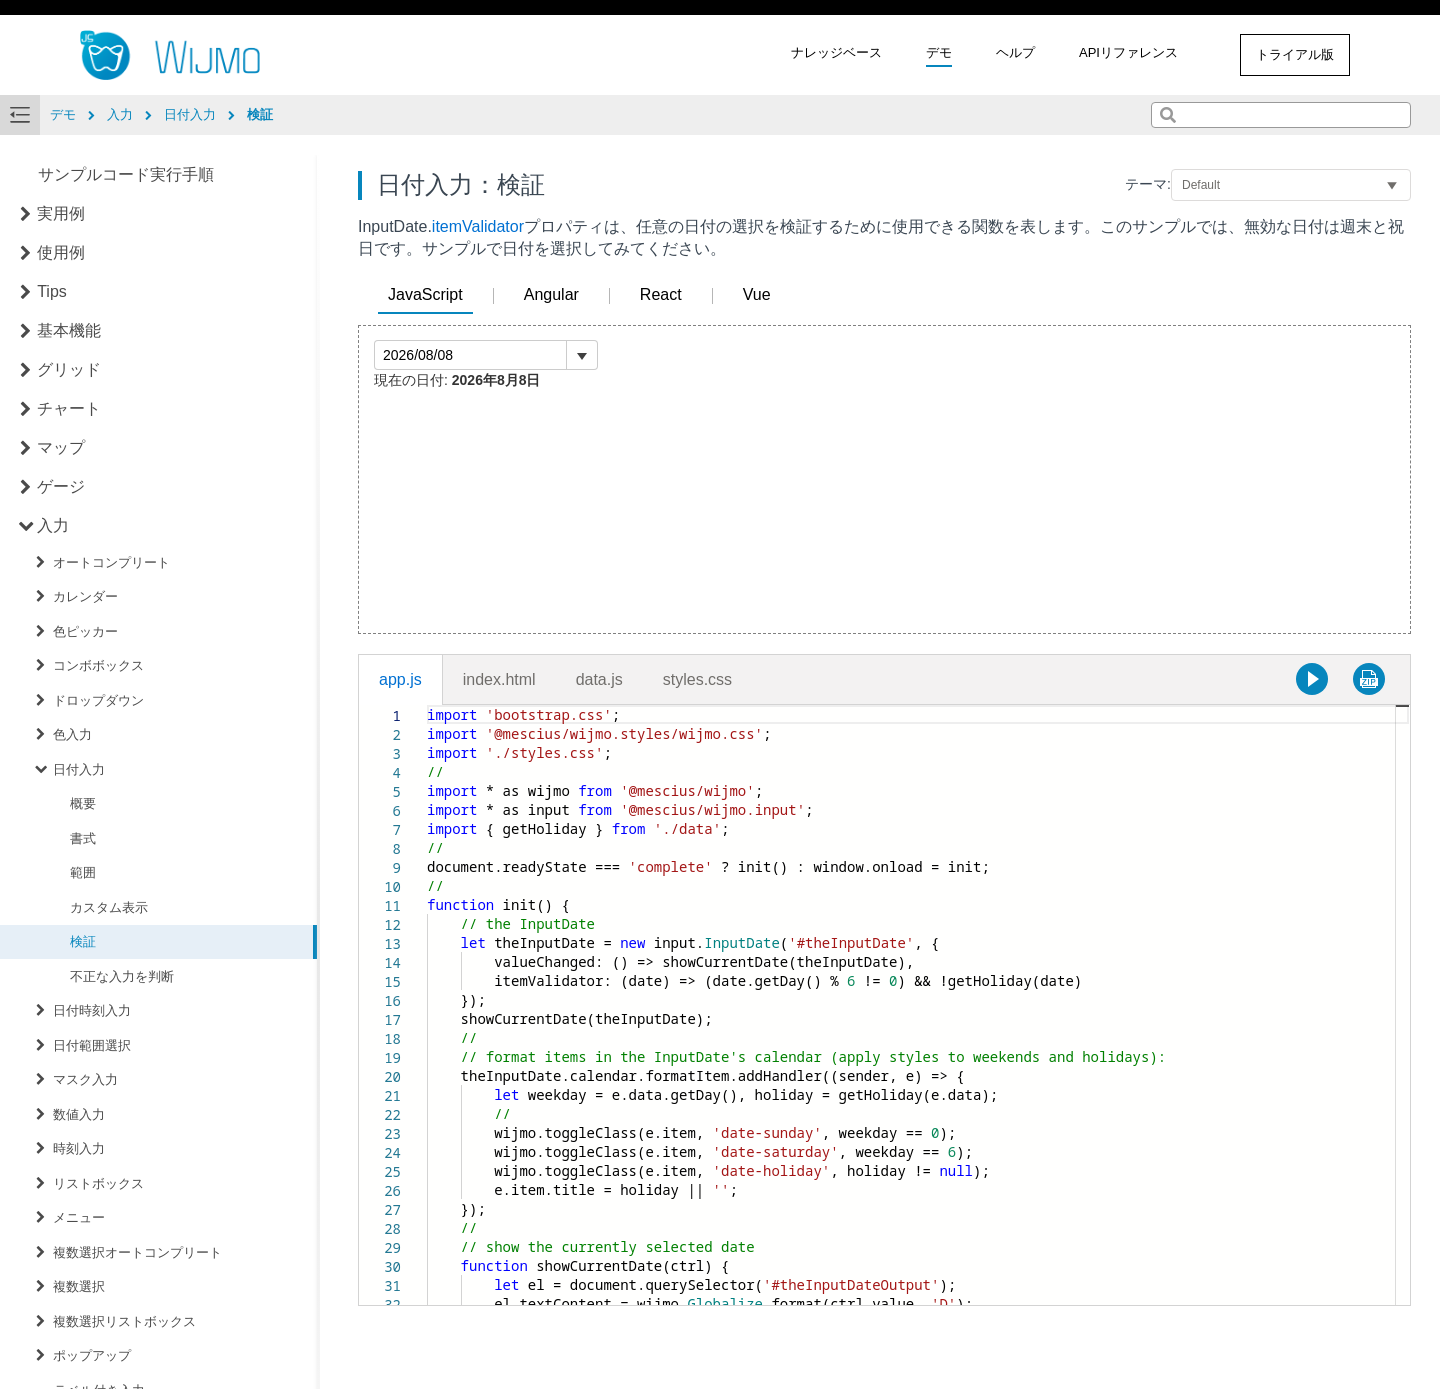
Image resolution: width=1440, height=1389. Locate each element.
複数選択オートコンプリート (137, 1252)
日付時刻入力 (92, 1010)
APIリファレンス (1128, 52)
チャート (69, 408)
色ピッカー (85, 631)
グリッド (69, 369)
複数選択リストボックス (124, 1321)
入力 (53, 525)
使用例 (61, 252)
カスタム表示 (109, 907)
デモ (939, 52)
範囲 (83, 872)
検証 (83, 941)
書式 (83, 838)
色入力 (72, 734)
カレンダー (85, 596)
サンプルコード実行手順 (126, 174)
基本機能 (69, 330)
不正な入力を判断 (122, 976)
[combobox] (1281, 115)
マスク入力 (85, 1079)
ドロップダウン (98, 700)
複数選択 (79, 1286)
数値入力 (79, 1114)
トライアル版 (1295, 54)
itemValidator (478, 226)
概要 (83, 803)
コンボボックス (98, 665)
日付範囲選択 (92, 1045)
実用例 (61, 213)
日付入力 (79, 769)
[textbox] (427, 705)
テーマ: (1148, 184)
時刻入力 (79, 1148)
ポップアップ (92, 1355)
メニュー (79, 1217)
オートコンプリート (111, 562)
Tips (52, 291)
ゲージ (61, 486)
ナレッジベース (836, 52)
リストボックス (98, 1183)
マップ (61, 447)
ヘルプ (1015, 52)
